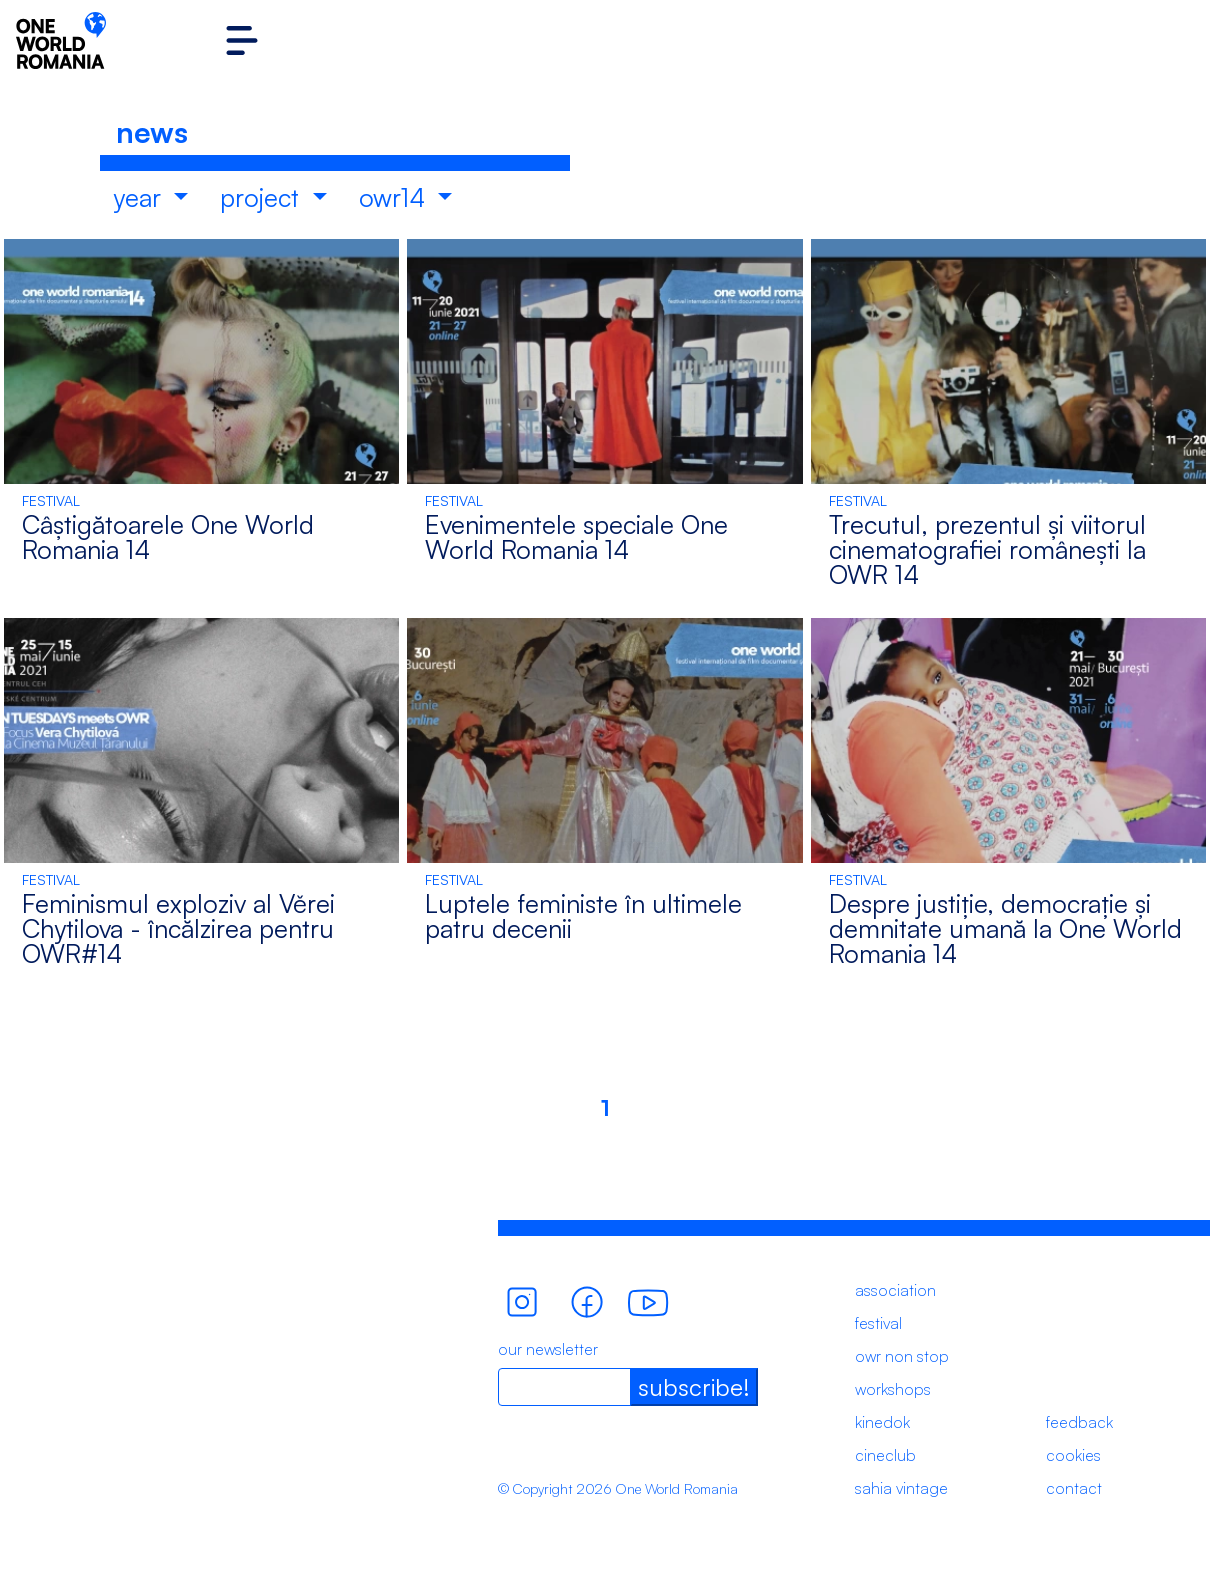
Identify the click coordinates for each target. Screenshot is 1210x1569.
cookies (1073, 1455)
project (263, 197)
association (895, 1290)
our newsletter (548, 1349)
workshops (893, 1389)
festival (878, 1323)
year (140, 197)
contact (1074, 1488)
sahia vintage (901, 1488)
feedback (1079, 1422)
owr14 (395, 197)
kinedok (882, 1422)
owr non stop (902, 1356)
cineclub (885, 1455)
